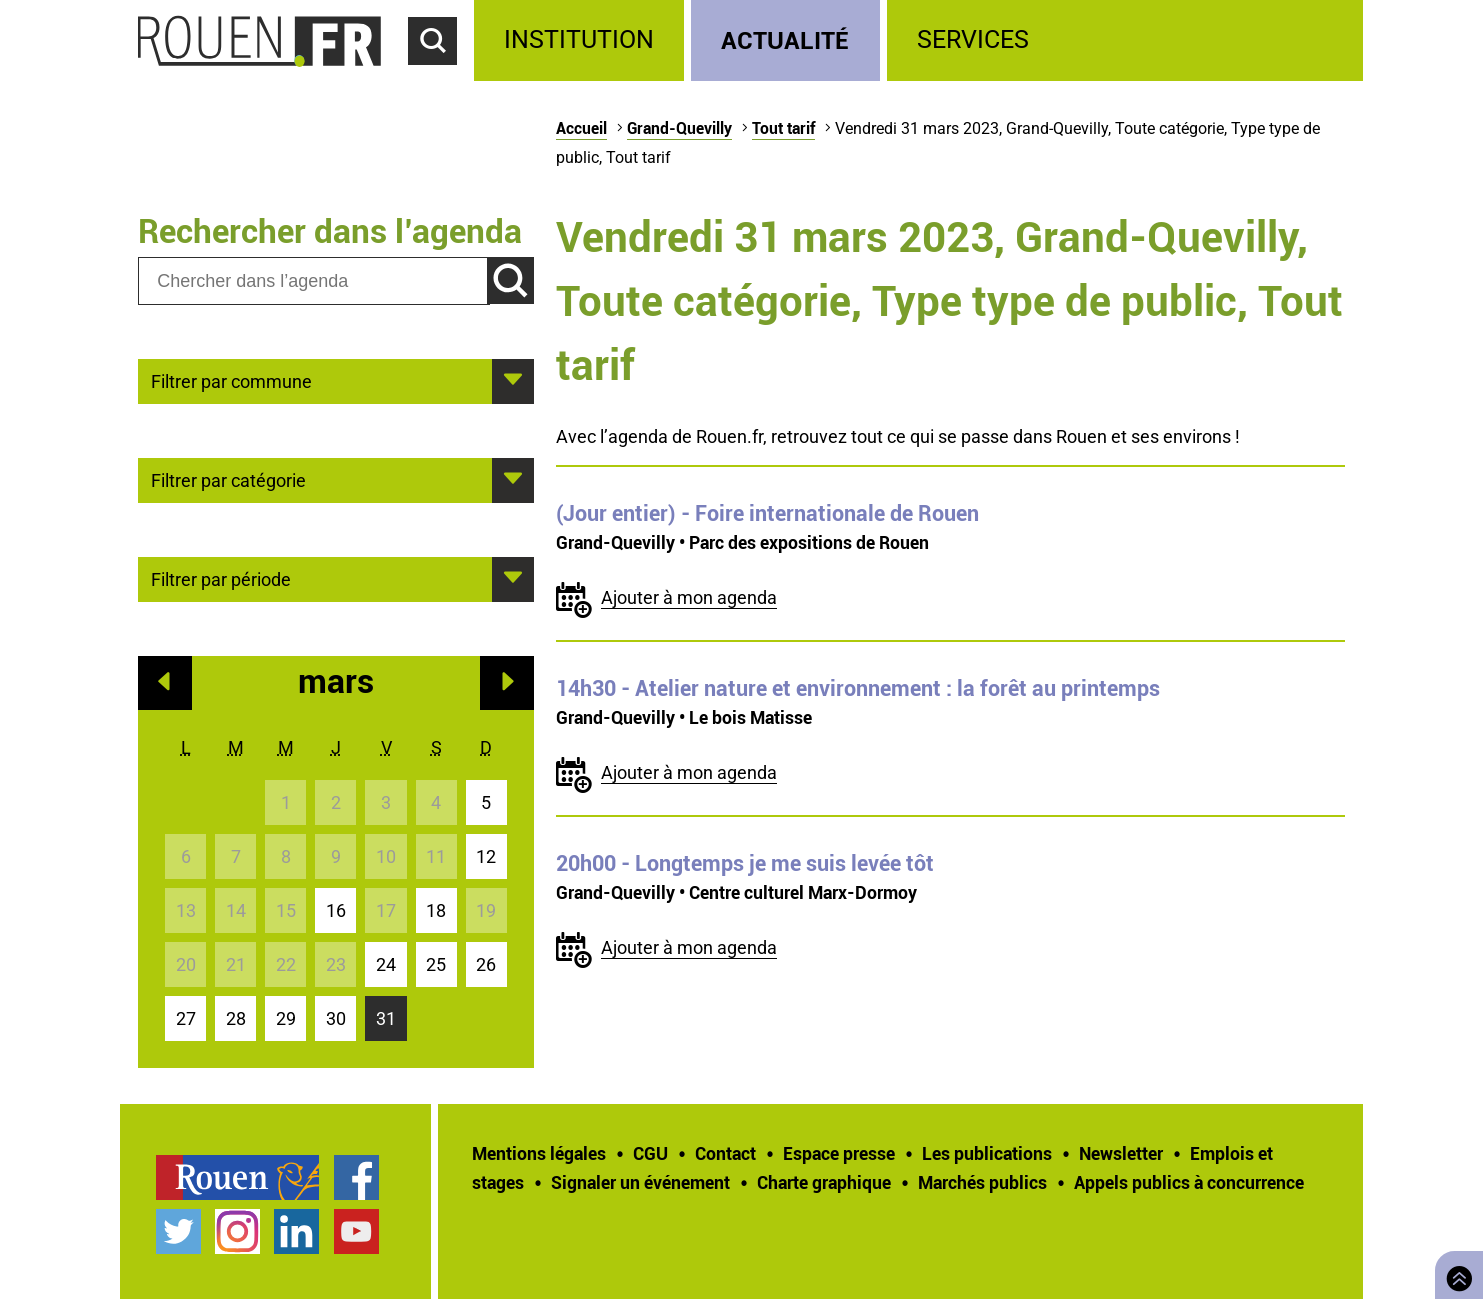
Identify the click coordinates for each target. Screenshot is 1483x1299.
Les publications (987, 1153)
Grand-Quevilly (679, 128)
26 (486, 964)
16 (336, 910)
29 (286, 1018)
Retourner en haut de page (1455, 1272)
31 (386, 1018)
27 (186, 1018)
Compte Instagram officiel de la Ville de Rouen (237, 1231)
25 (436, 964)
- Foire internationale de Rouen (767, 513)
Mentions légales (539, 1153)
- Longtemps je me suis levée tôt (745, 863)
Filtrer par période (221, 578)
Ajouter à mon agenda (689, 597)
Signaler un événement (640, 1182)
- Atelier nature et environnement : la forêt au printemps (858, 688)
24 (386, 964)
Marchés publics (982, 1182)
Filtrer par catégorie (228, 479)
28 (236, 1018)
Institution (579, 39)
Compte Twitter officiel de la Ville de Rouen (178, 1231)
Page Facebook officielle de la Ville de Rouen (356, 1177)
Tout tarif (783, 128)
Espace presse (839, 1153)
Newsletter (1121, 1153)
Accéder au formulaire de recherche (441, 76)
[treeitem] (582, 40)
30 (336, 1018)
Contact (725, 1153)
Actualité (785, 39)
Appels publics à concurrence (1189, 1182)
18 (436, 910)
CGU (650, 1153)
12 (486, 856)
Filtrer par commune (231, 380)
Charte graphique (824, 1182)
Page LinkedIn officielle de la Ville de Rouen (296, 1231)
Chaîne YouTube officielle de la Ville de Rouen (356, 1231)
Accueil (581, 128)
